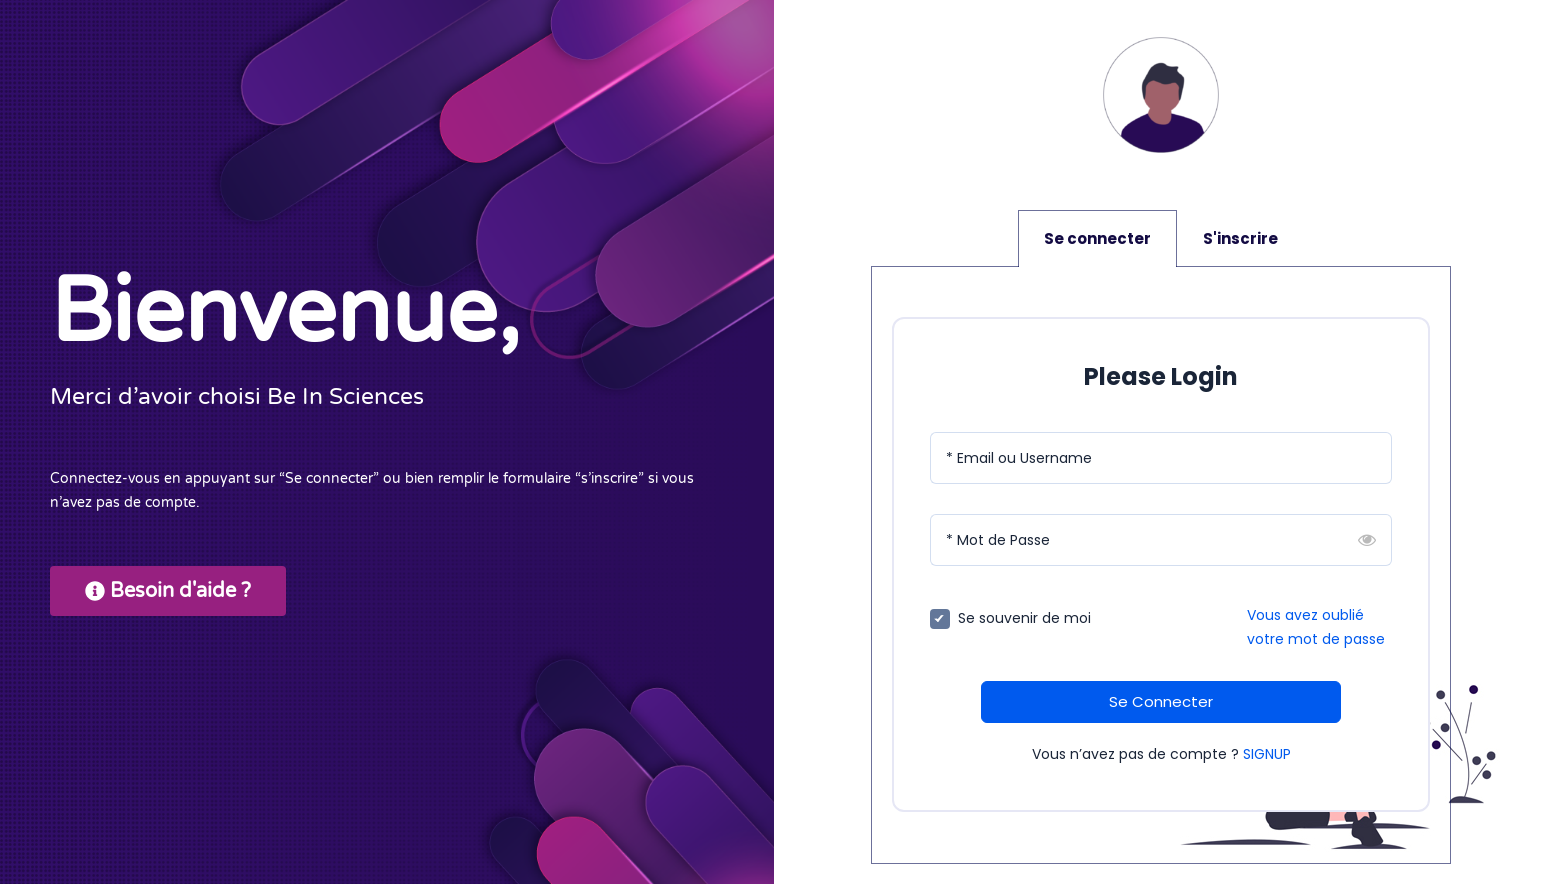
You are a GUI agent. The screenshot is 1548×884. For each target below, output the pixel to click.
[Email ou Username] (1161, 458)
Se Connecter (1161, 701)
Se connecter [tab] (1097, 238)
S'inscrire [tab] (1240, 238)
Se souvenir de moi (1024, 618)
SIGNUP (1267, 754)
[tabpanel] (1161, 565)
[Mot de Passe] (1161, 540)
